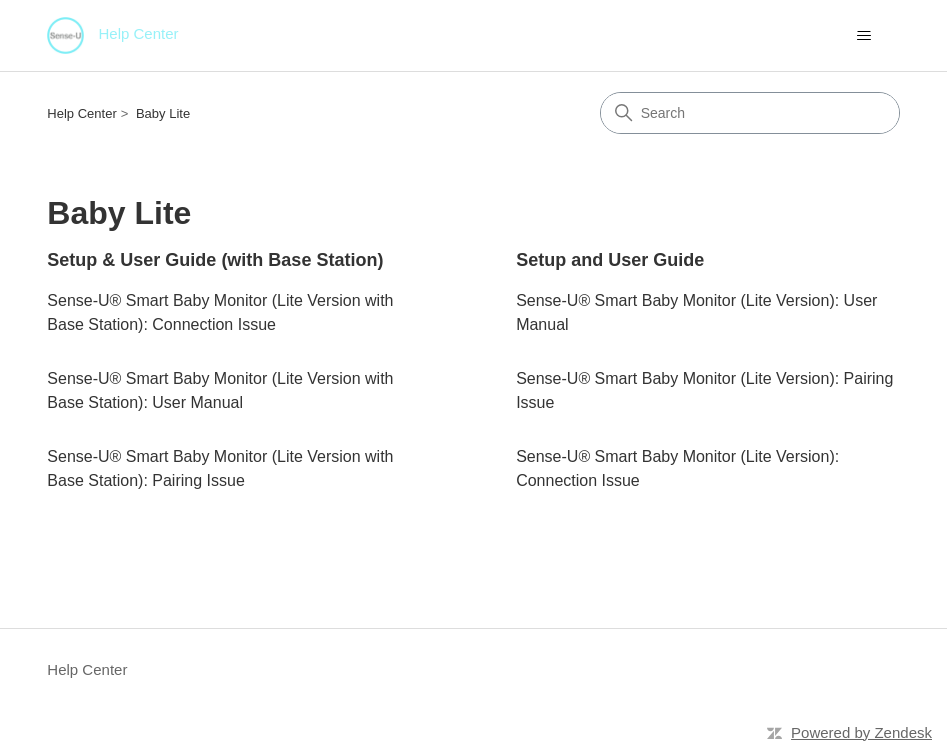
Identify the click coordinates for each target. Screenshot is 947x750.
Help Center (81, 113)
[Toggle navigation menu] (864, 36)
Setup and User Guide (610, 260)
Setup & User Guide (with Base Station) (215, 260)
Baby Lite (163, 113)
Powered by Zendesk (861, 732)
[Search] (750, 113)
